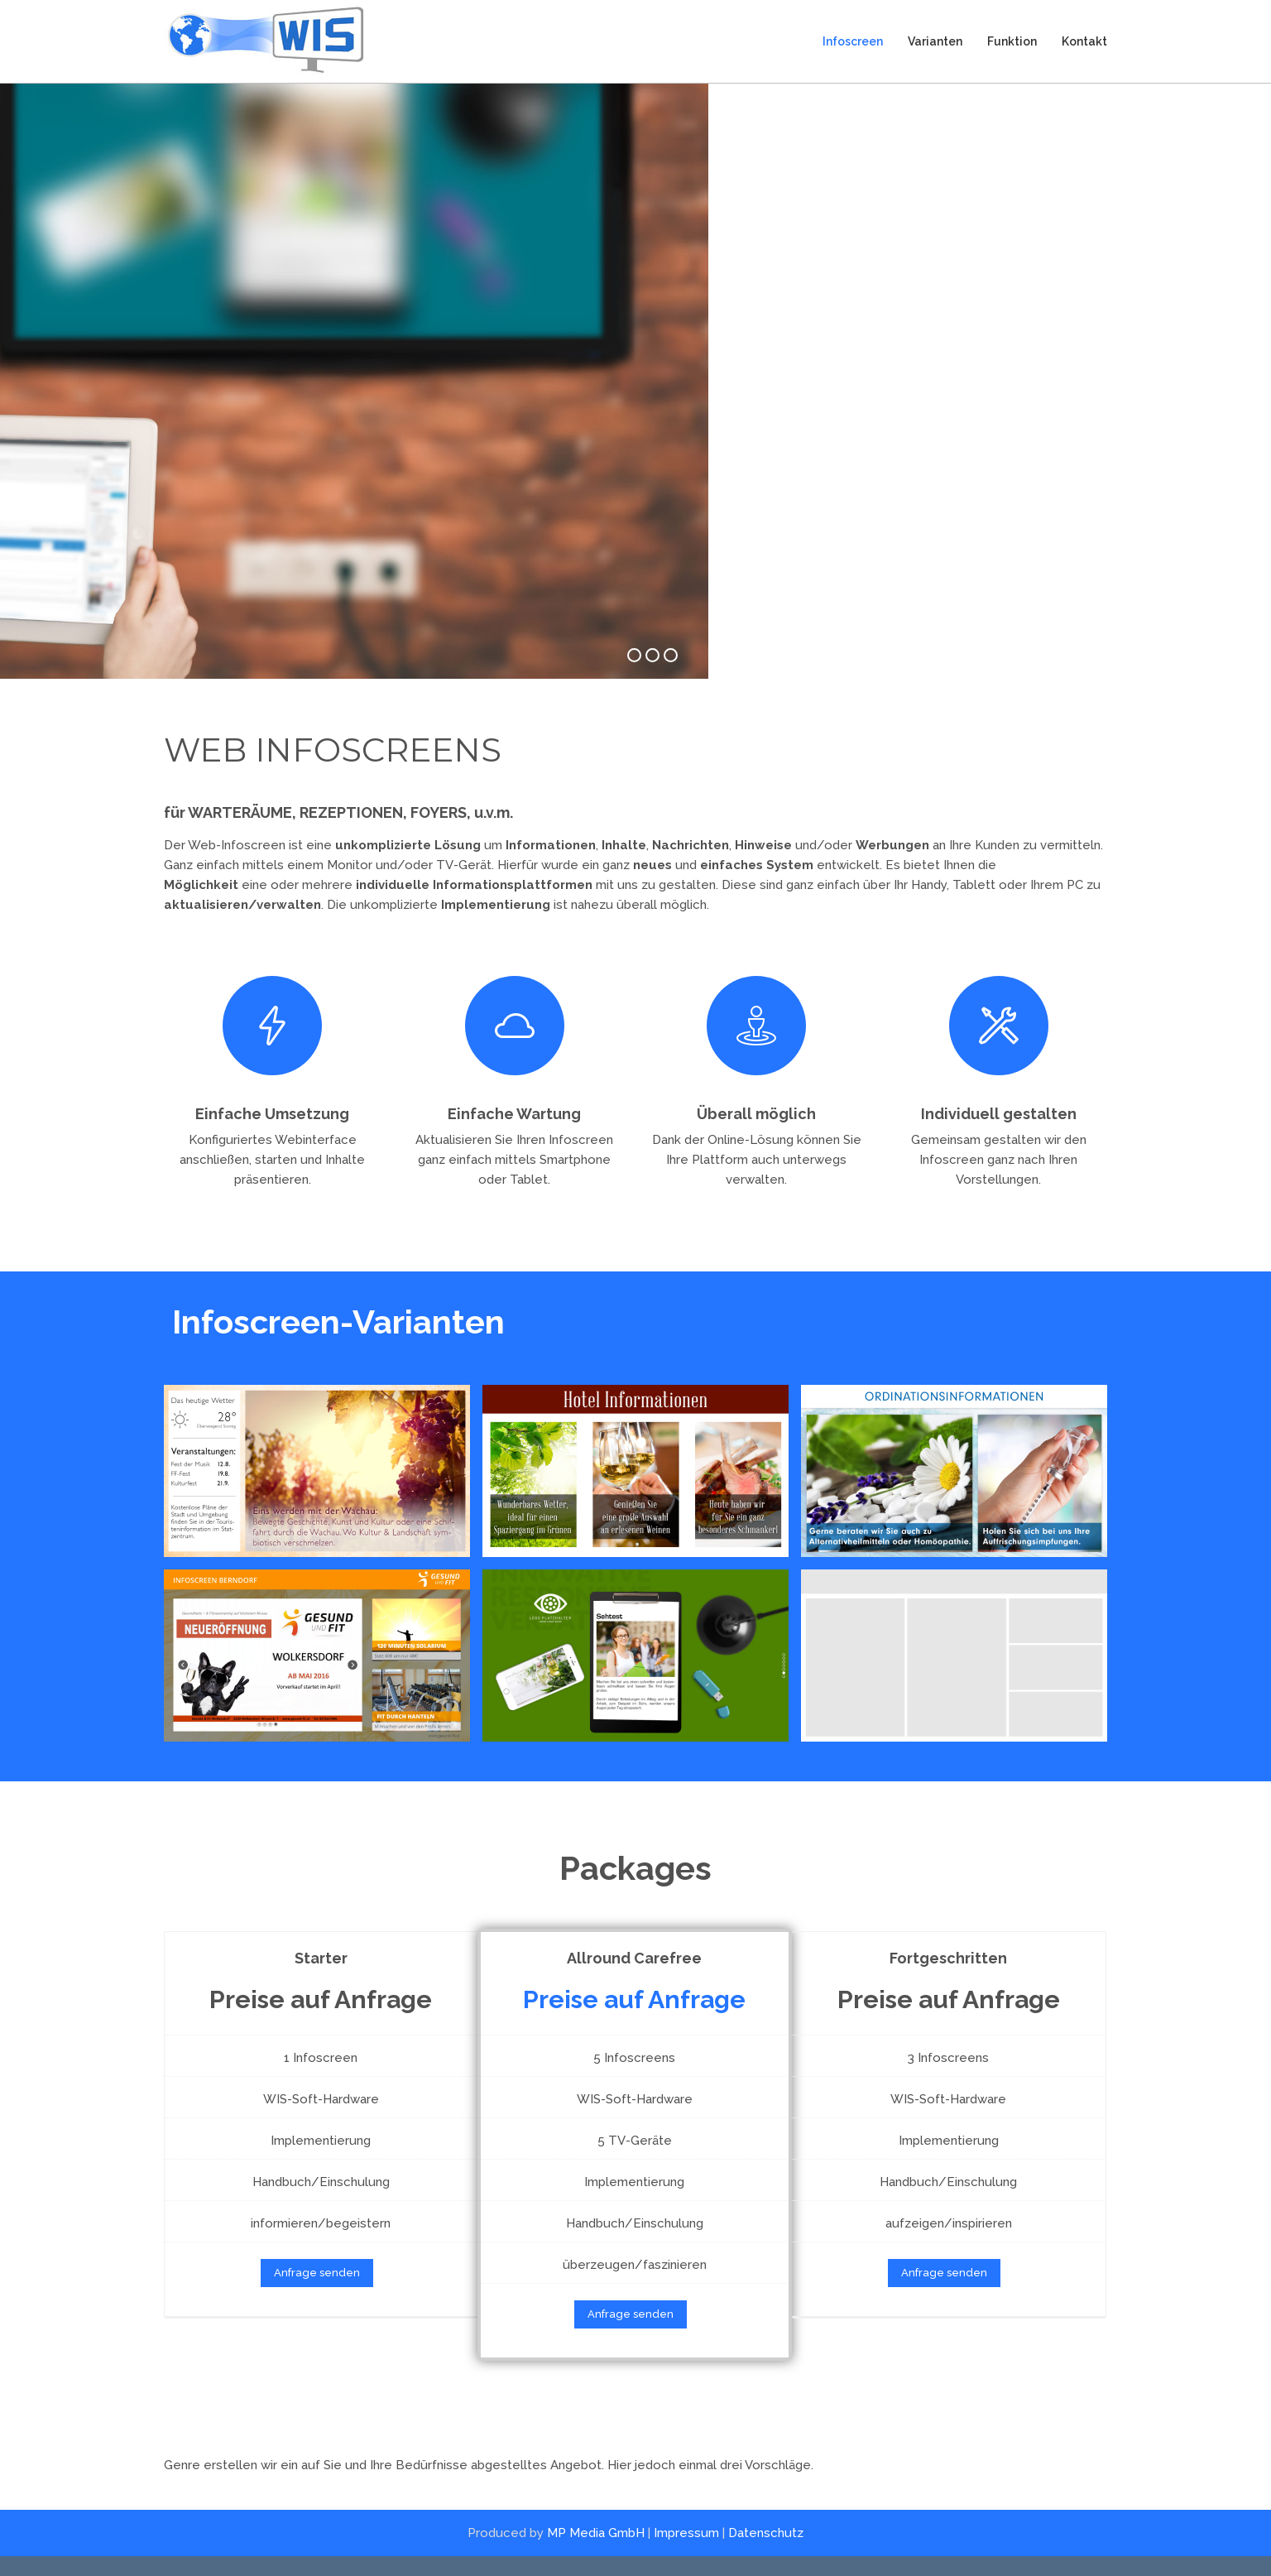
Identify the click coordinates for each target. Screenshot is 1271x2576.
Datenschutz (765, 2552)
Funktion (1012, 41)
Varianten (935, 41)
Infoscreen (853, 41)
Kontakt (1084, 41)
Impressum (686, 2552)
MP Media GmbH (596, 2552)
